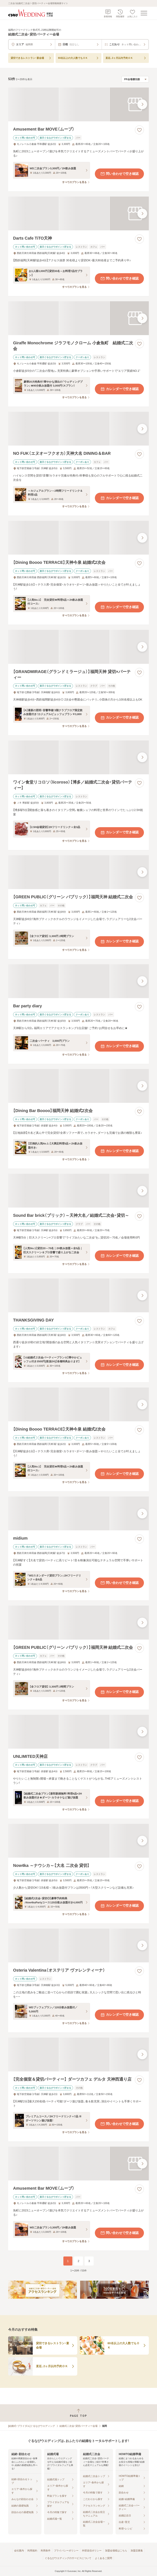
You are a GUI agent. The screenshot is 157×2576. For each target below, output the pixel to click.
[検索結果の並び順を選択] (135, 79)
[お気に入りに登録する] (139, 129)
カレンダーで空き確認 (119, 389)
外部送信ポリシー (92, 2550)
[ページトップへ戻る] (78, 2413)
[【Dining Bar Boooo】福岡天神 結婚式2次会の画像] (78, 1086)
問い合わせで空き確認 (119, 173)
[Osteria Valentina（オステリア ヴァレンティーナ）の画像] (78, 1945)
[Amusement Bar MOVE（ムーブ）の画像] (78, 104)
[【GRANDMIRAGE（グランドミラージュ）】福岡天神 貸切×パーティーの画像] (78, 647)
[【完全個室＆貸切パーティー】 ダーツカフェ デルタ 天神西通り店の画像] (78, 2054)
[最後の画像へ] (142, 104)
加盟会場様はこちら (116, 2550)
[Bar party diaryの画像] (78, 981)
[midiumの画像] (78, 1513)
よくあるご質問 (103, 2558)
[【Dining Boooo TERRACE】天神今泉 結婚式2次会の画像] (78, 538)
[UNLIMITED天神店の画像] (78, 1732)
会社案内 (19, 2550)
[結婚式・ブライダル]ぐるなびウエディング (31, 2426)
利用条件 (45, 2550)
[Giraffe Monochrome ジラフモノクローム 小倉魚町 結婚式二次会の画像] (78, 318)
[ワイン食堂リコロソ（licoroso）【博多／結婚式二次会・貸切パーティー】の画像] (78, 757)
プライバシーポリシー (66, 2550)
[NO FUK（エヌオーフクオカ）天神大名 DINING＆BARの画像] (78, 429)
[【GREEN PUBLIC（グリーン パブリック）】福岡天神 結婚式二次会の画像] (78, 872)
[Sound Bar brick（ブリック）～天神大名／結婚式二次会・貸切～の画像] (78, 1191)
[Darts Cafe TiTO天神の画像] (78, 213)
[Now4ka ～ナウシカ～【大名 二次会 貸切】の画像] (78, 1841)
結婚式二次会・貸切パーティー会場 (78, 2426)
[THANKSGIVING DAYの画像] (78, 1295)
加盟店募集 (137, 2550)
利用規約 (32, 2550)
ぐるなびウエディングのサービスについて (68, 2558)
